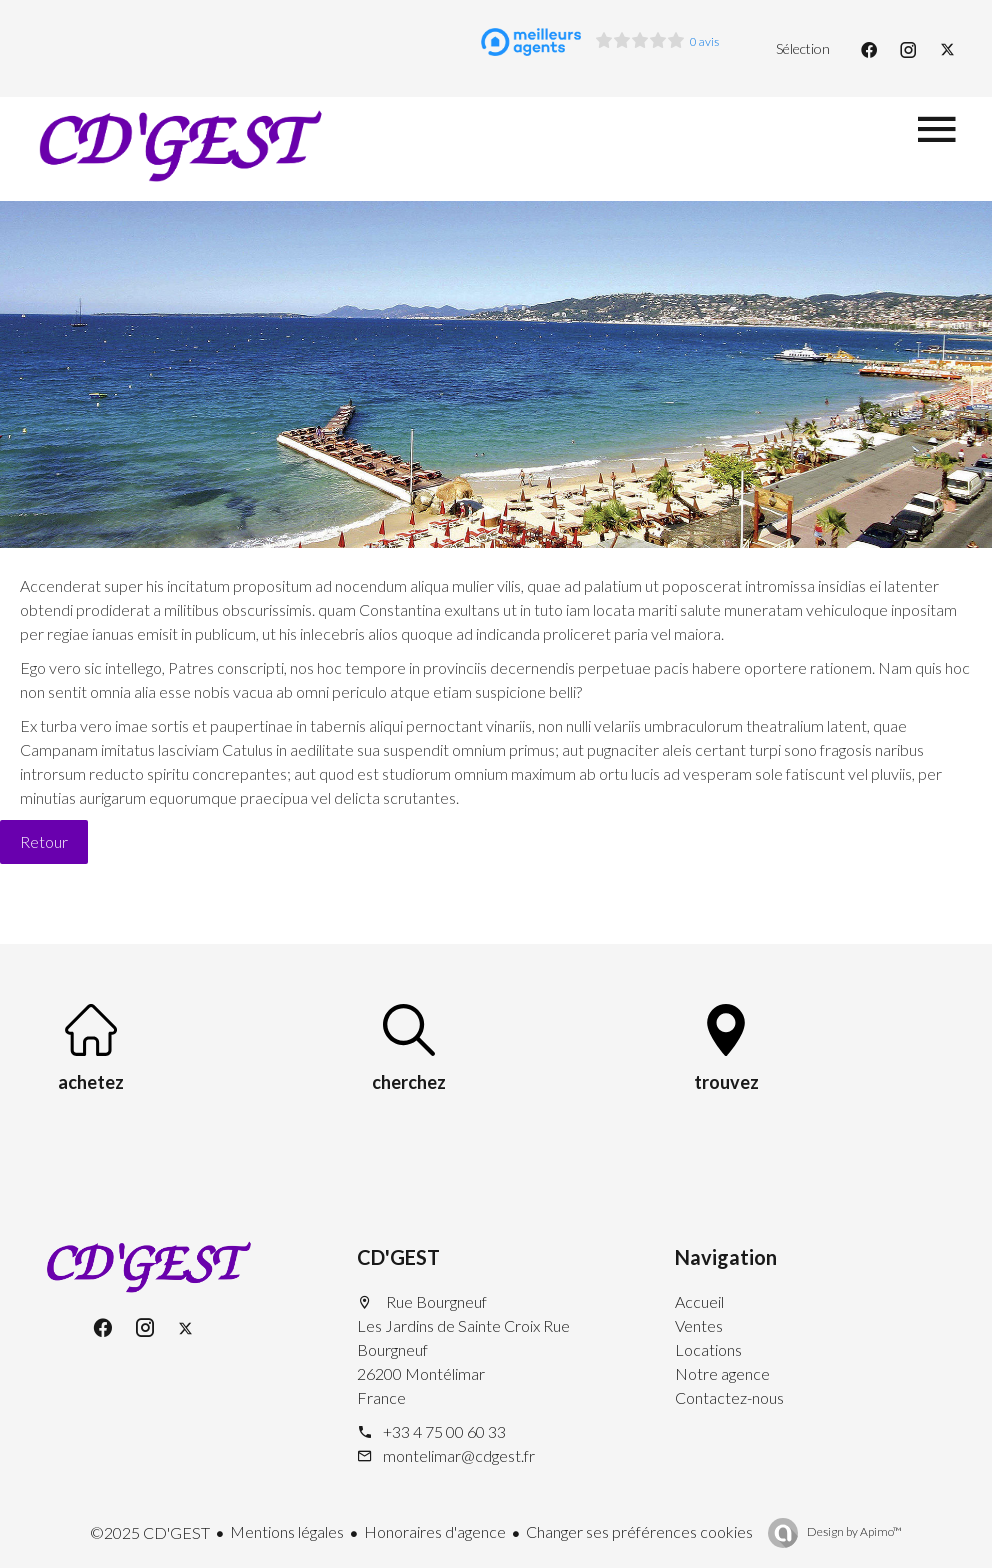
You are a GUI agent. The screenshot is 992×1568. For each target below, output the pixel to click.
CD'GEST (398, 1257)
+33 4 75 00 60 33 (444, 1431)
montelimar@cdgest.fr (459, 1455)
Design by (853, 1531)
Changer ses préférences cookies (639, 1531)
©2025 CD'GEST (150, 1532)
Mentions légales (287, 1531)
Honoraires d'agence (435, 1531)
